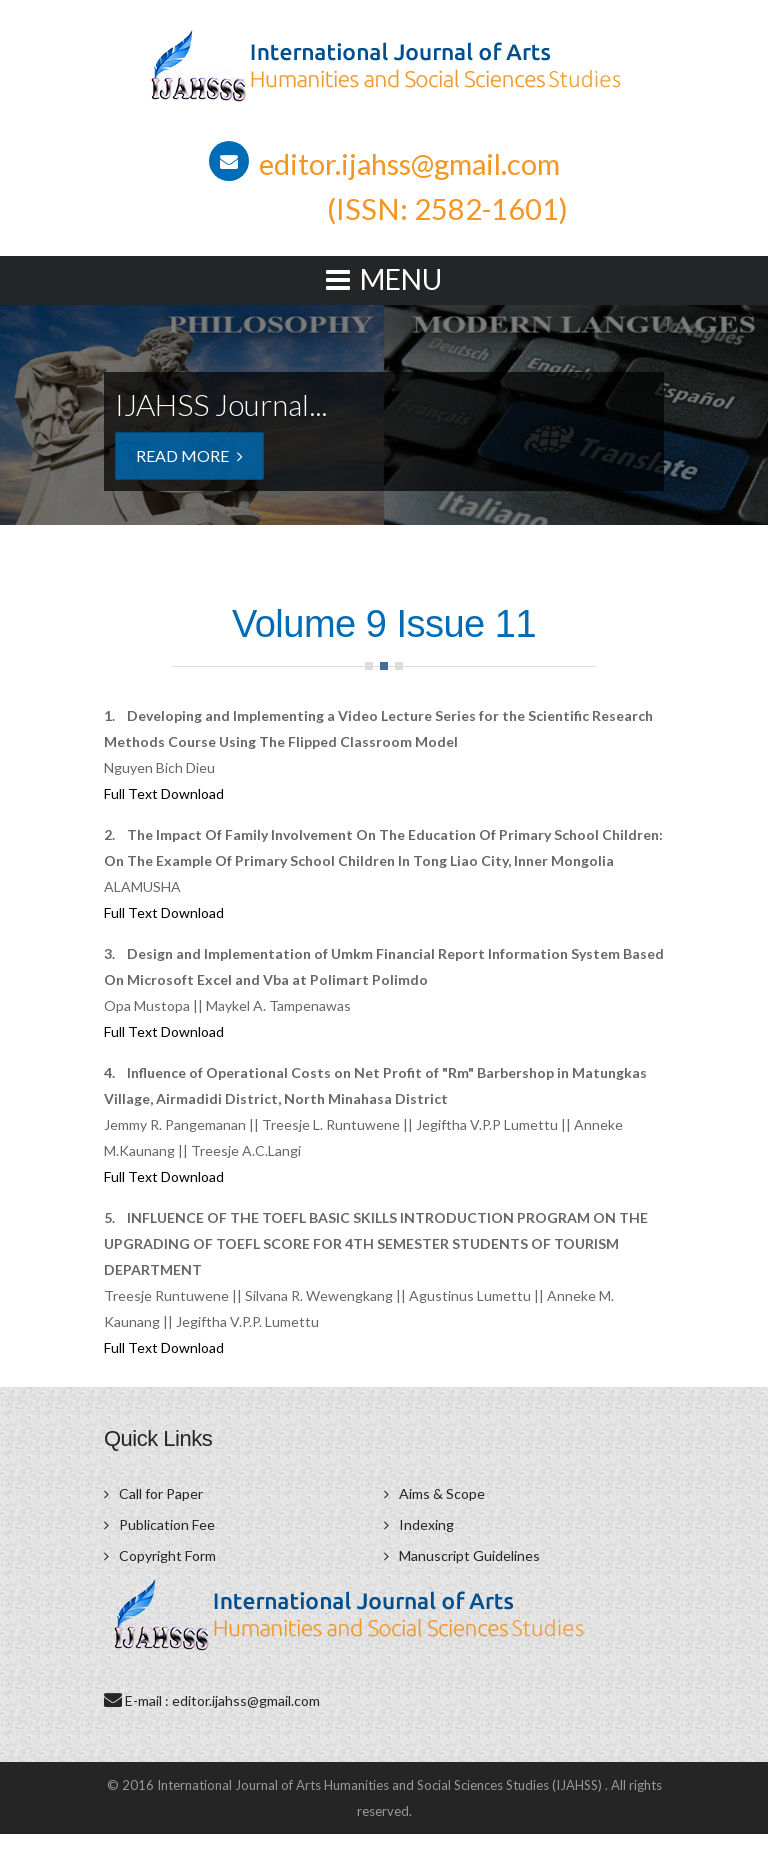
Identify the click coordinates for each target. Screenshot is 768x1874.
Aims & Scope (442, 1493)
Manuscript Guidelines (469, 1555)
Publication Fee (167, 1524)
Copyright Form (167, 1555)
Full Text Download (164, 793)
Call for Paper (161, 1493)
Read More (189, 455)
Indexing (426, 1524)
